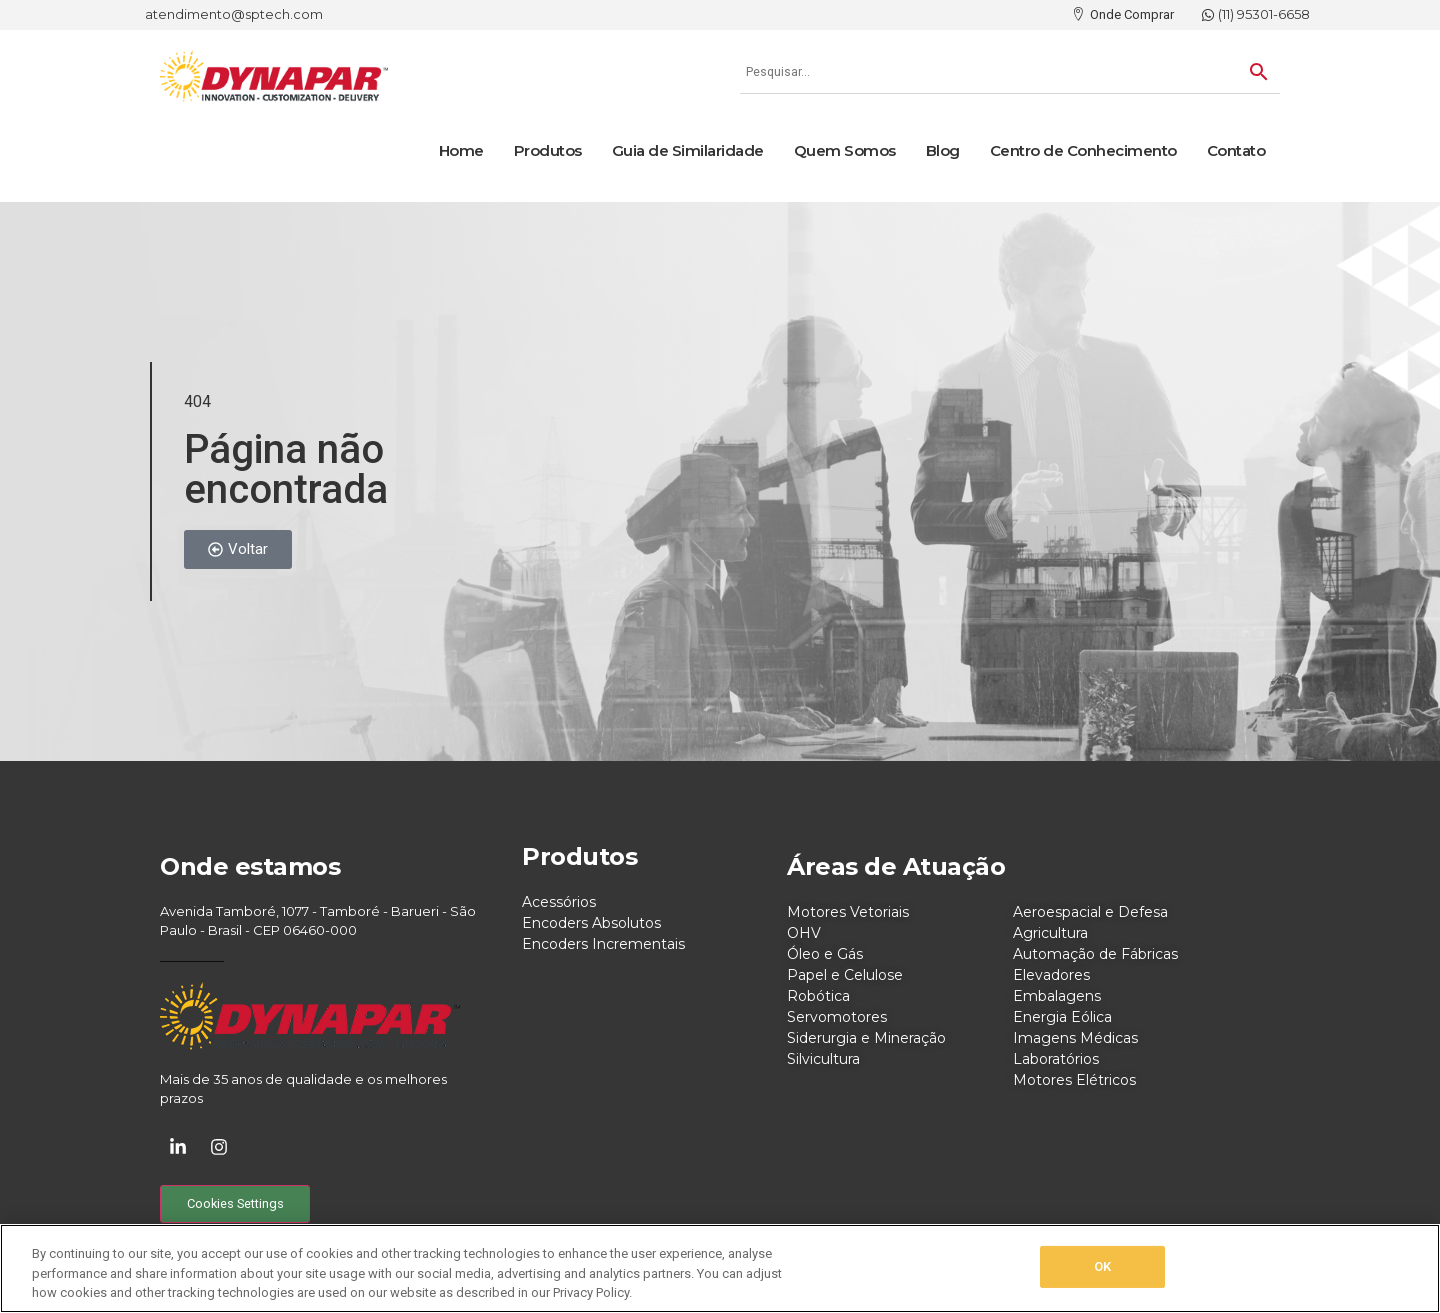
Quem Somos (845, 150)
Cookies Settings (235, 1203)
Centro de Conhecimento (1083, 150)
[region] (720, 1268)
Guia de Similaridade (688, 150)
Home (461, 150)
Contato (1236, 150)
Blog (943, 150)
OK (1102, 1266)
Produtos (548, 150)
